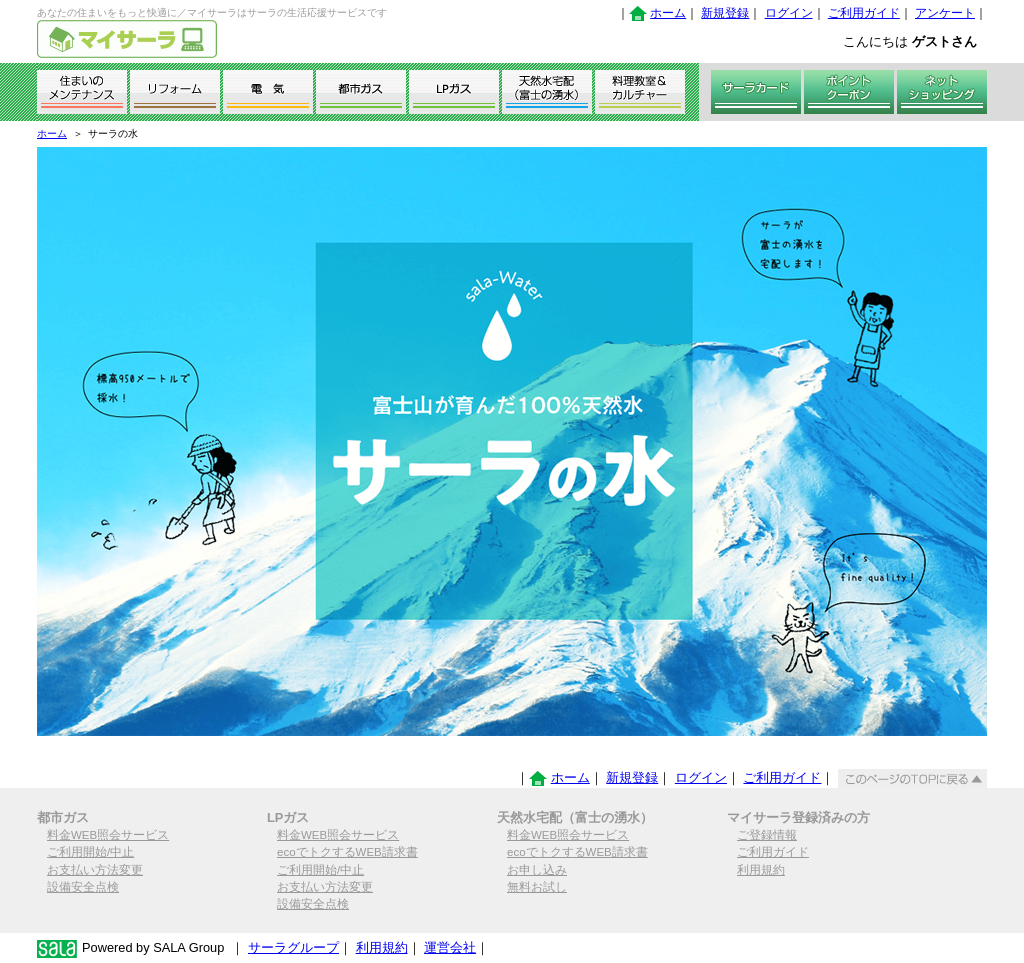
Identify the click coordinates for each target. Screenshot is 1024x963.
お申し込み (537, 870)
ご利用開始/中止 (90, 852)
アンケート (945, 13)
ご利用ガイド (864, 13)
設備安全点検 (83, 887)
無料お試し (537, 887)
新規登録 (725, 13)
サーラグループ (293, 947)
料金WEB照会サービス (108, 835)
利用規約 (761, 870)
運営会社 (450, 947)
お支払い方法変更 (95, 870)
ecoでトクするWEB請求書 (347, 852)
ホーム (668, 13)
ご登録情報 (767, 835)
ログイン (789, 13)
